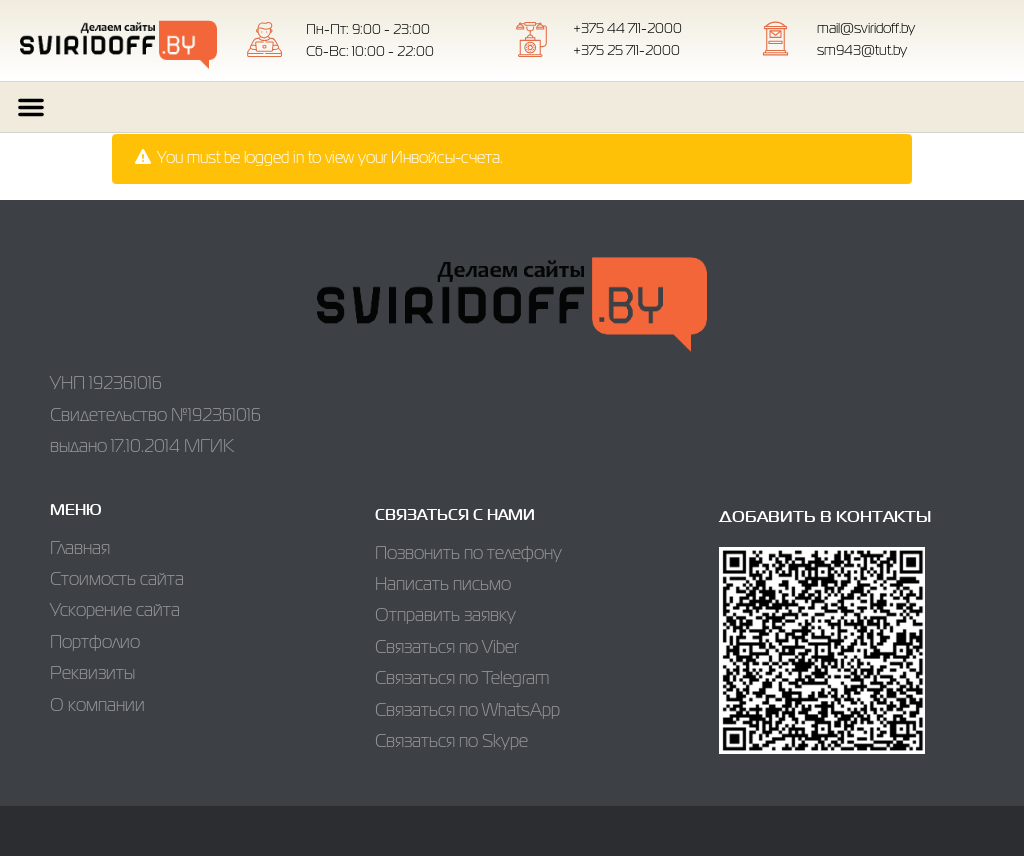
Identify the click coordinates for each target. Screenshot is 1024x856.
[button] (31, 107)
